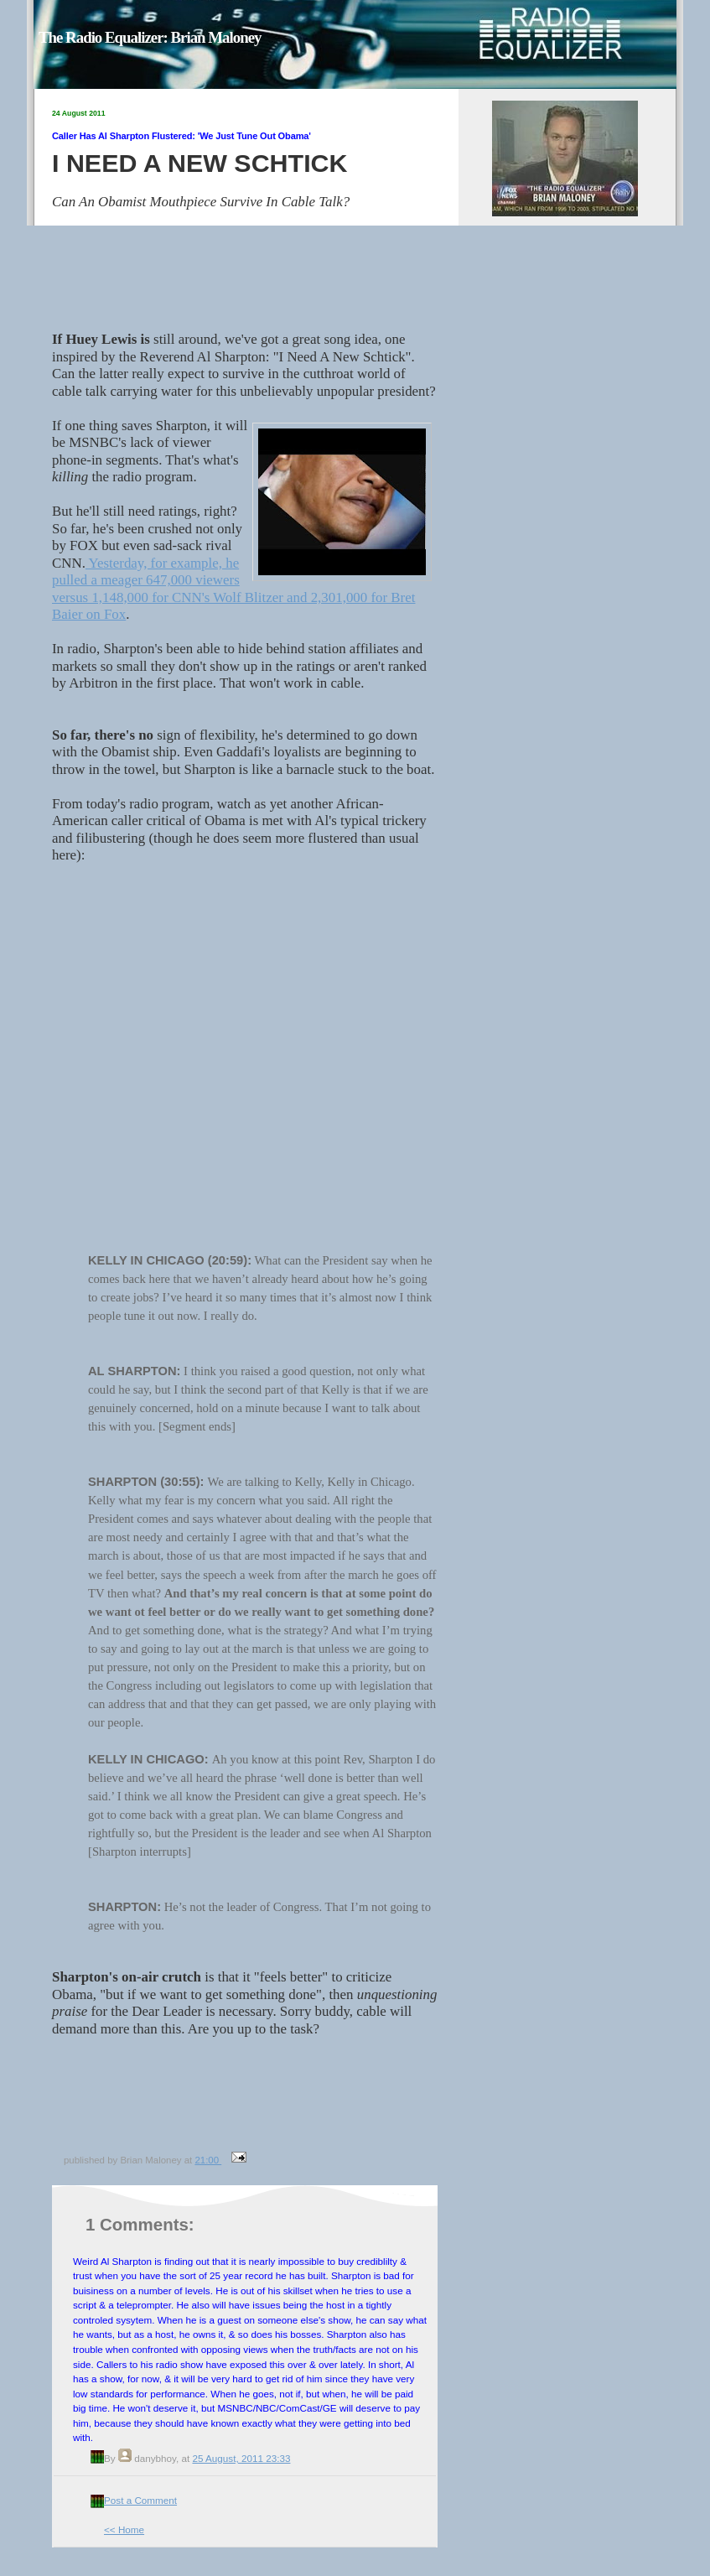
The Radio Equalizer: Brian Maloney (150, 37)
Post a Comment (140, 2500)
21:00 (207, 2160)
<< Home (124, 2529)
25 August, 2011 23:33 (241, 2458)
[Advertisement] (250, 2111)
